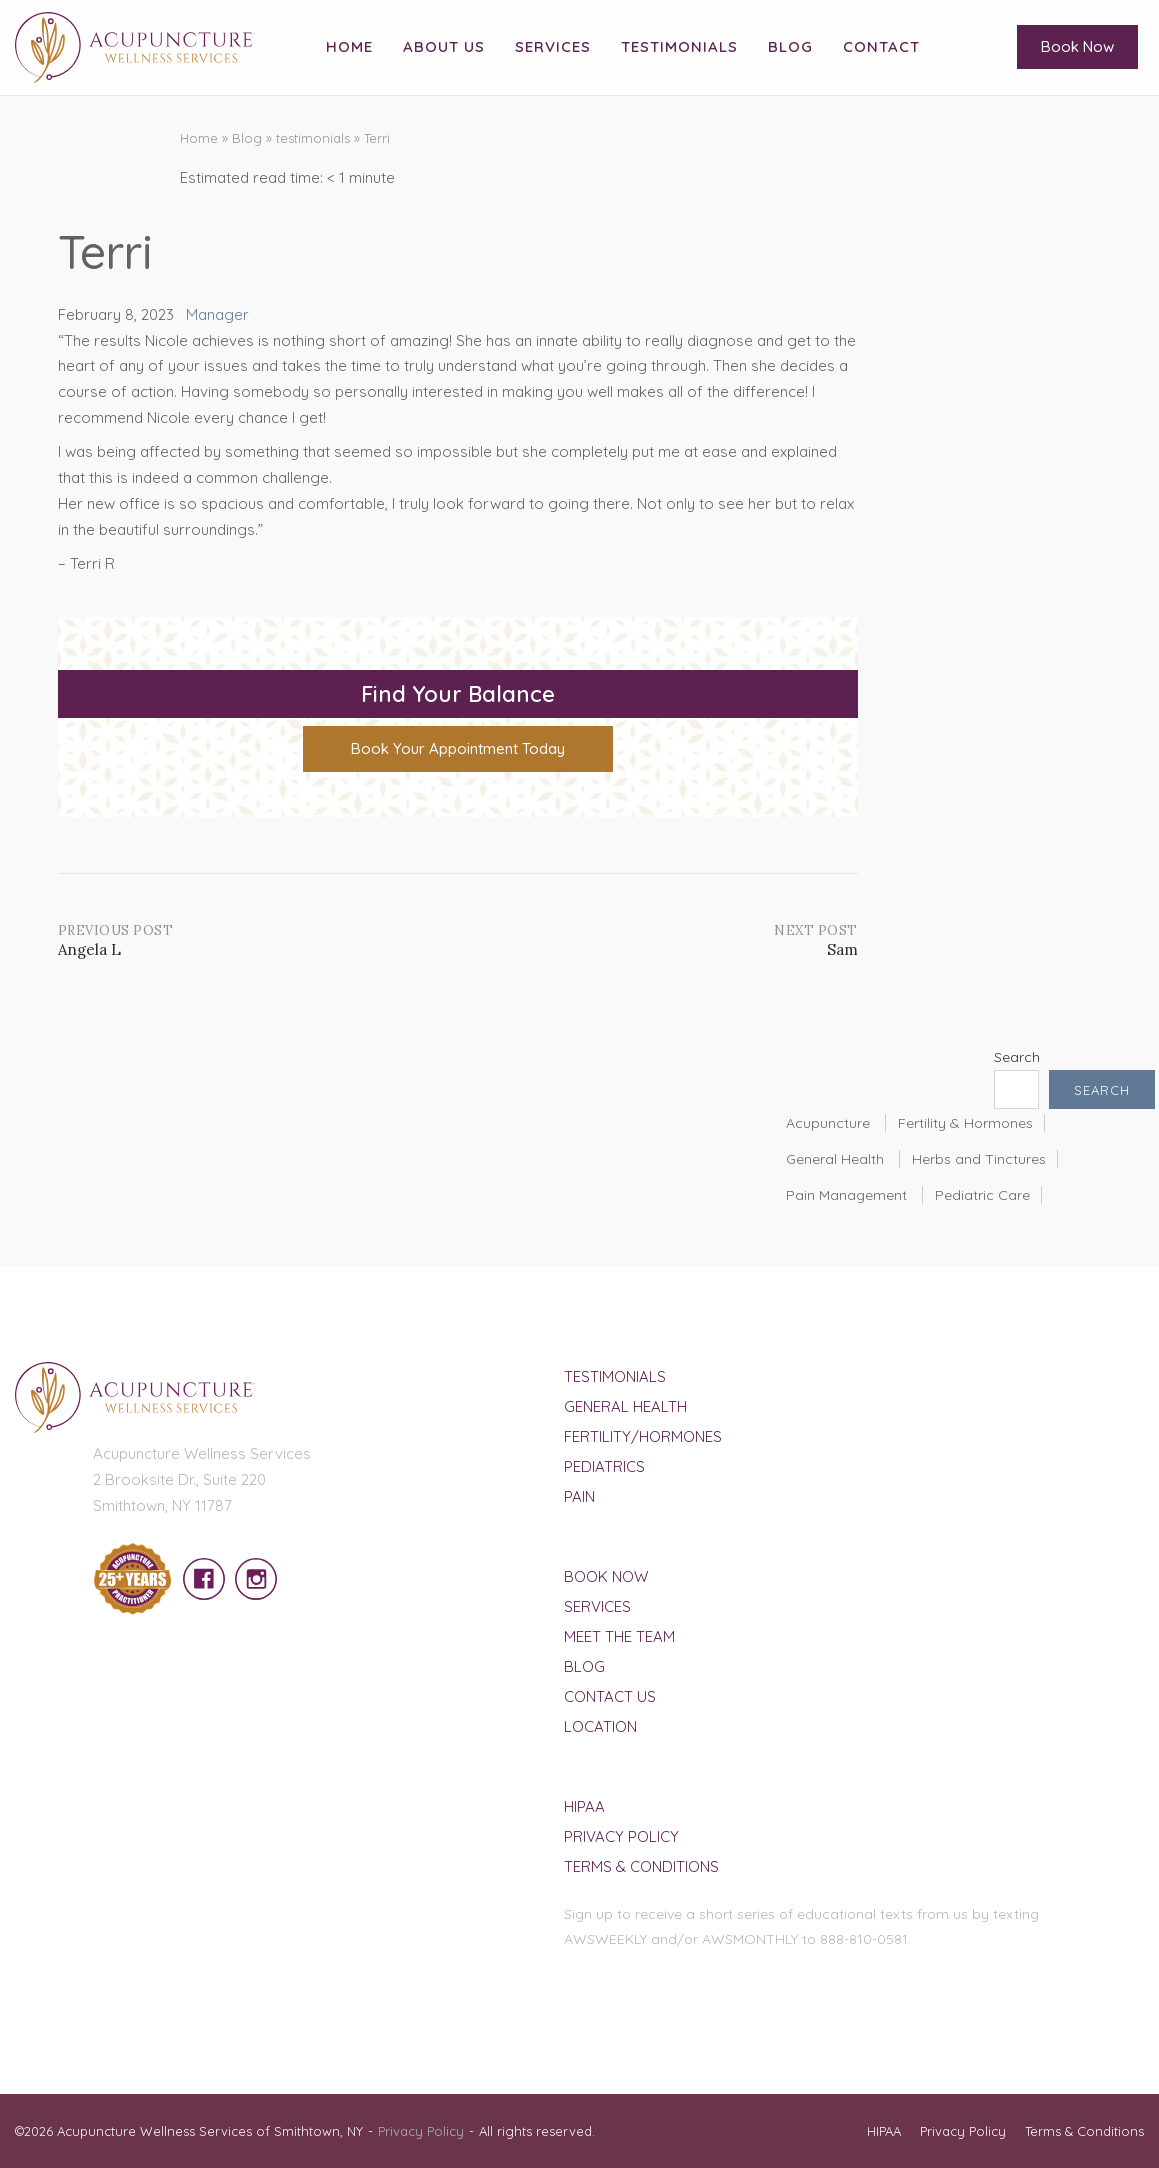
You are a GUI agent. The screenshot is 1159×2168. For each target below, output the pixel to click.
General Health (835, 1159)
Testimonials (679, 46)
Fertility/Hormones (643, 1436)
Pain (579, 1496)
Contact (881, 46)
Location (600, 1726)
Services (553, 46)
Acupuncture (828, 1123)
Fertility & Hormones (965, 1123)
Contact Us (610, 1696)
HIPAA (584, 1806)
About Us (444, 46)
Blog (790, 46)
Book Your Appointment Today (458, 748)
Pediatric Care (982, 1195)
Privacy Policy (621, 1836)
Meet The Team (619, 1636)
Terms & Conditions (641, 1866)
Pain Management (846, 1195)
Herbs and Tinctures (979, 1159)
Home (349, 46)
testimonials (313, 138)
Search (1017, 1057)
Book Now (1077, 46)
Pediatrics (604, 1466)
